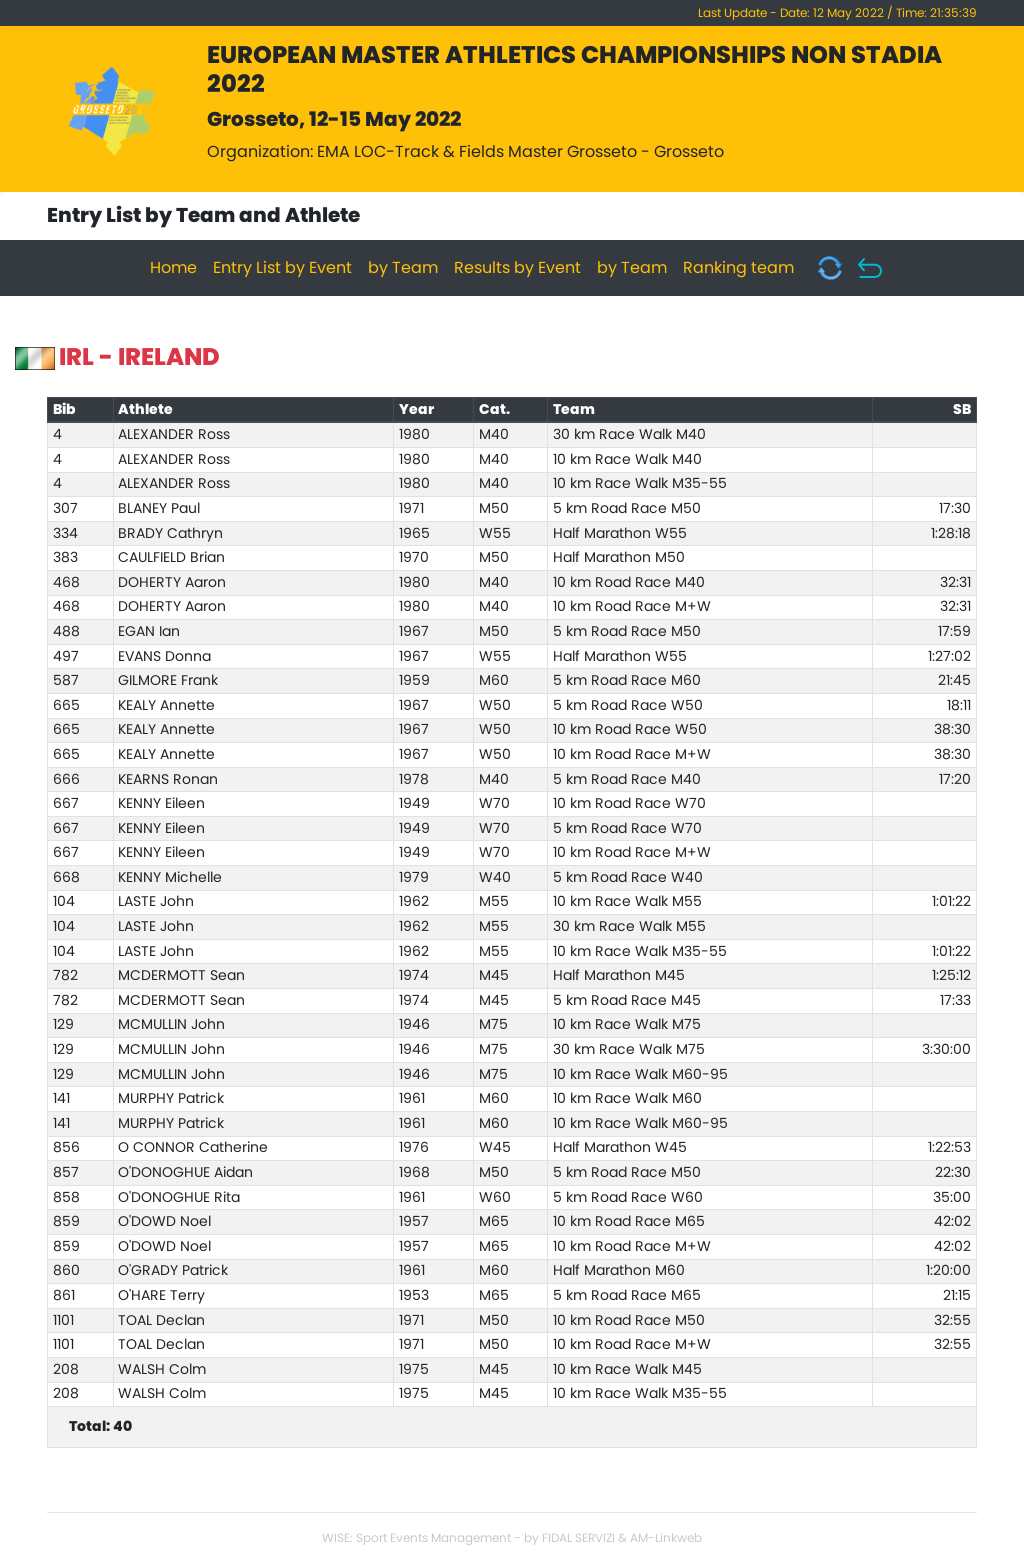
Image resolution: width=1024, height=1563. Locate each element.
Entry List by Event (282, 268)
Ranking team (738, 268)
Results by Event (517, 268)
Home (173, 268)
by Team (403, 268)
